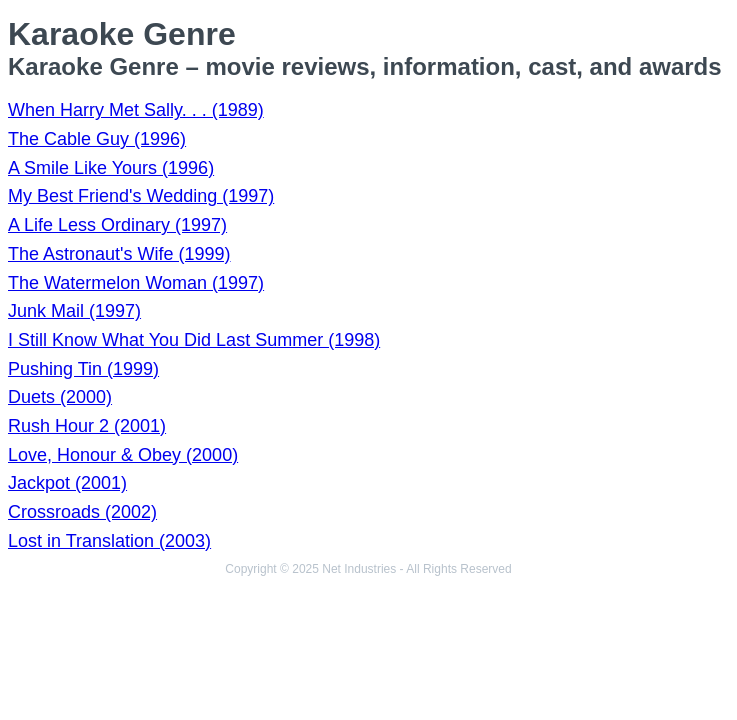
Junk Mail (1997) (74, 311)
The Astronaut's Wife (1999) (119, 254)
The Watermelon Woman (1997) (136, 283)
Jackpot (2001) (67, 483)
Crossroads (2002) (82, 512)
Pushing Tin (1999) (83, 369)
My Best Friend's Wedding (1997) (141, 196)
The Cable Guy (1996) (97, 139)
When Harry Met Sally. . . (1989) (136, 110)
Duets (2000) (60, 397)
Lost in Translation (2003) (109, 541)
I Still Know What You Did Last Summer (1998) (194, 340)
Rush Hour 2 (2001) (87, 426)
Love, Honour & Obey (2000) (123, 455)
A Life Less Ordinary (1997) (117, 225)
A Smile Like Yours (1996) (111, 168)
